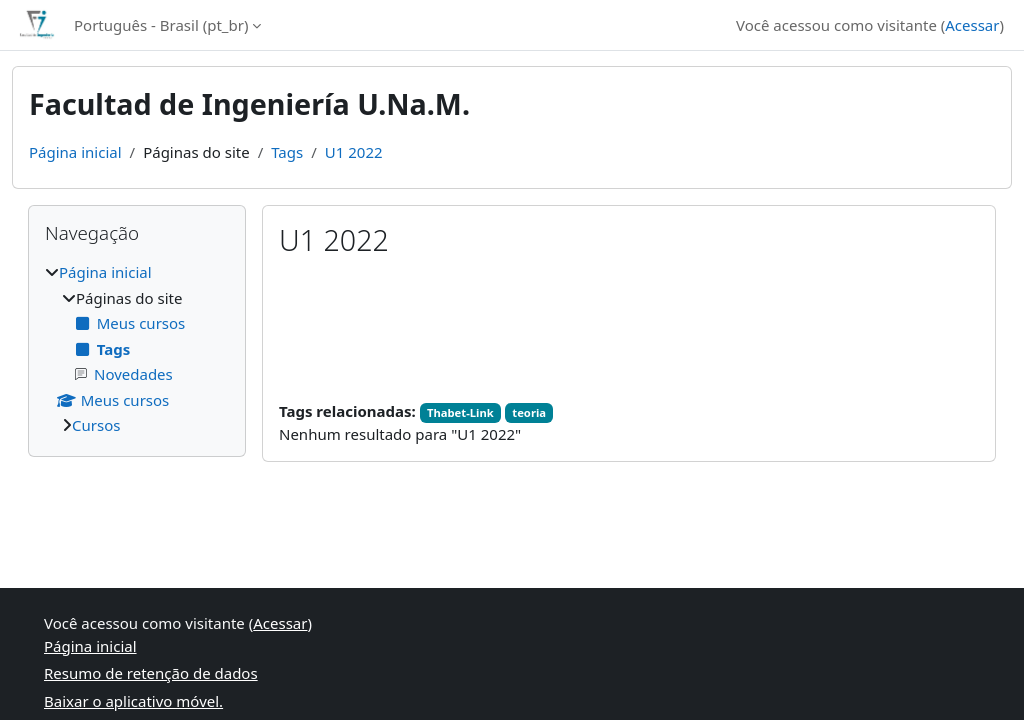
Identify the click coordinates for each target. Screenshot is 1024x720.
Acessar (972, 25)
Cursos (96, 425)
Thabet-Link (460, 412)
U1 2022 (354, 152)
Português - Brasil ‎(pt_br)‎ (161, 25)
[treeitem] (137, 349)
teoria (529, 412)
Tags (287, 152)
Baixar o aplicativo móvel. (133, 701)
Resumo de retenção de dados (151, 673)
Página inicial (75, 152)
